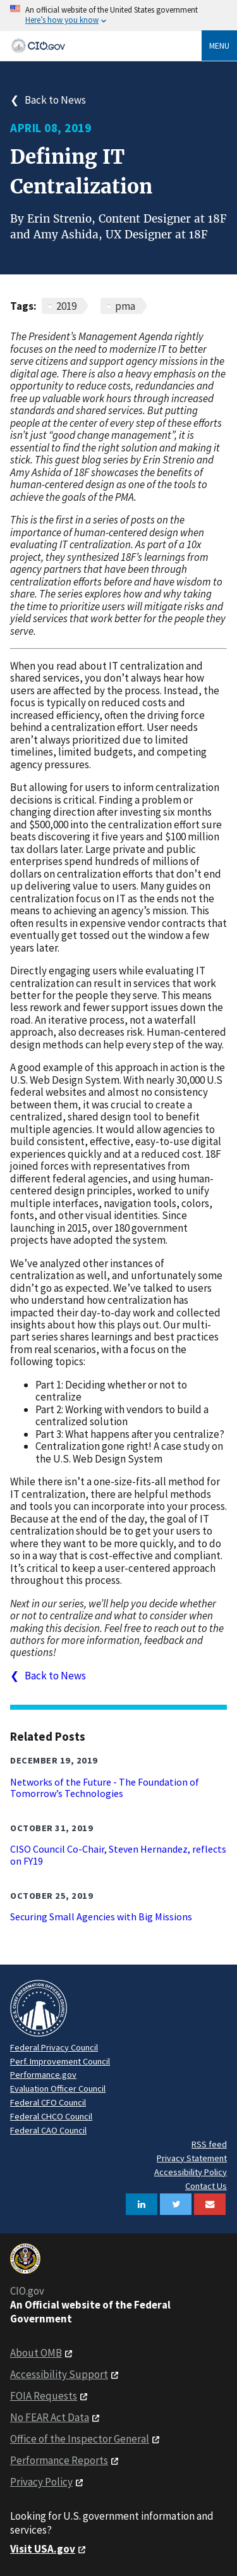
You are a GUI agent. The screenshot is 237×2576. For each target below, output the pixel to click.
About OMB (36, 2353)
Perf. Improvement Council (60, 2061)
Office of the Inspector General (79, 2439)
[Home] (106, 45)
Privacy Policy (41, 2482)
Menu (219, 45)
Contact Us (206, 2186)
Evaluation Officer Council (58, 2088)
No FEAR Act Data (49, 2417)
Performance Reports (59, 2460)
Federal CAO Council (48, 2130)
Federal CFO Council (48, 2102)
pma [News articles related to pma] (125, 306)
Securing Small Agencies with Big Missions (101, 1916)
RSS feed (209, 2144)
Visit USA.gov (42, 2549)
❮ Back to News (48, 100)
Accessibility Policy (190, 2172)
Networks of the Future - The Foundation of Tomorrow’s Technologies (104, 1788)
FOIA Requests (43, 2396)
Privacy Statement (192, 2158)
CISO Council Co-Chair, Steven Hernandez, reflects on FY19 (118, 1855)
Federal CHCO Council (51, 2116)
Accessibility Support (59, 2374)
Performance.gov (43, 2074)
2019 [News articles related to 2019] (66, 306)
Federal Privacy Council (54, 2047)
